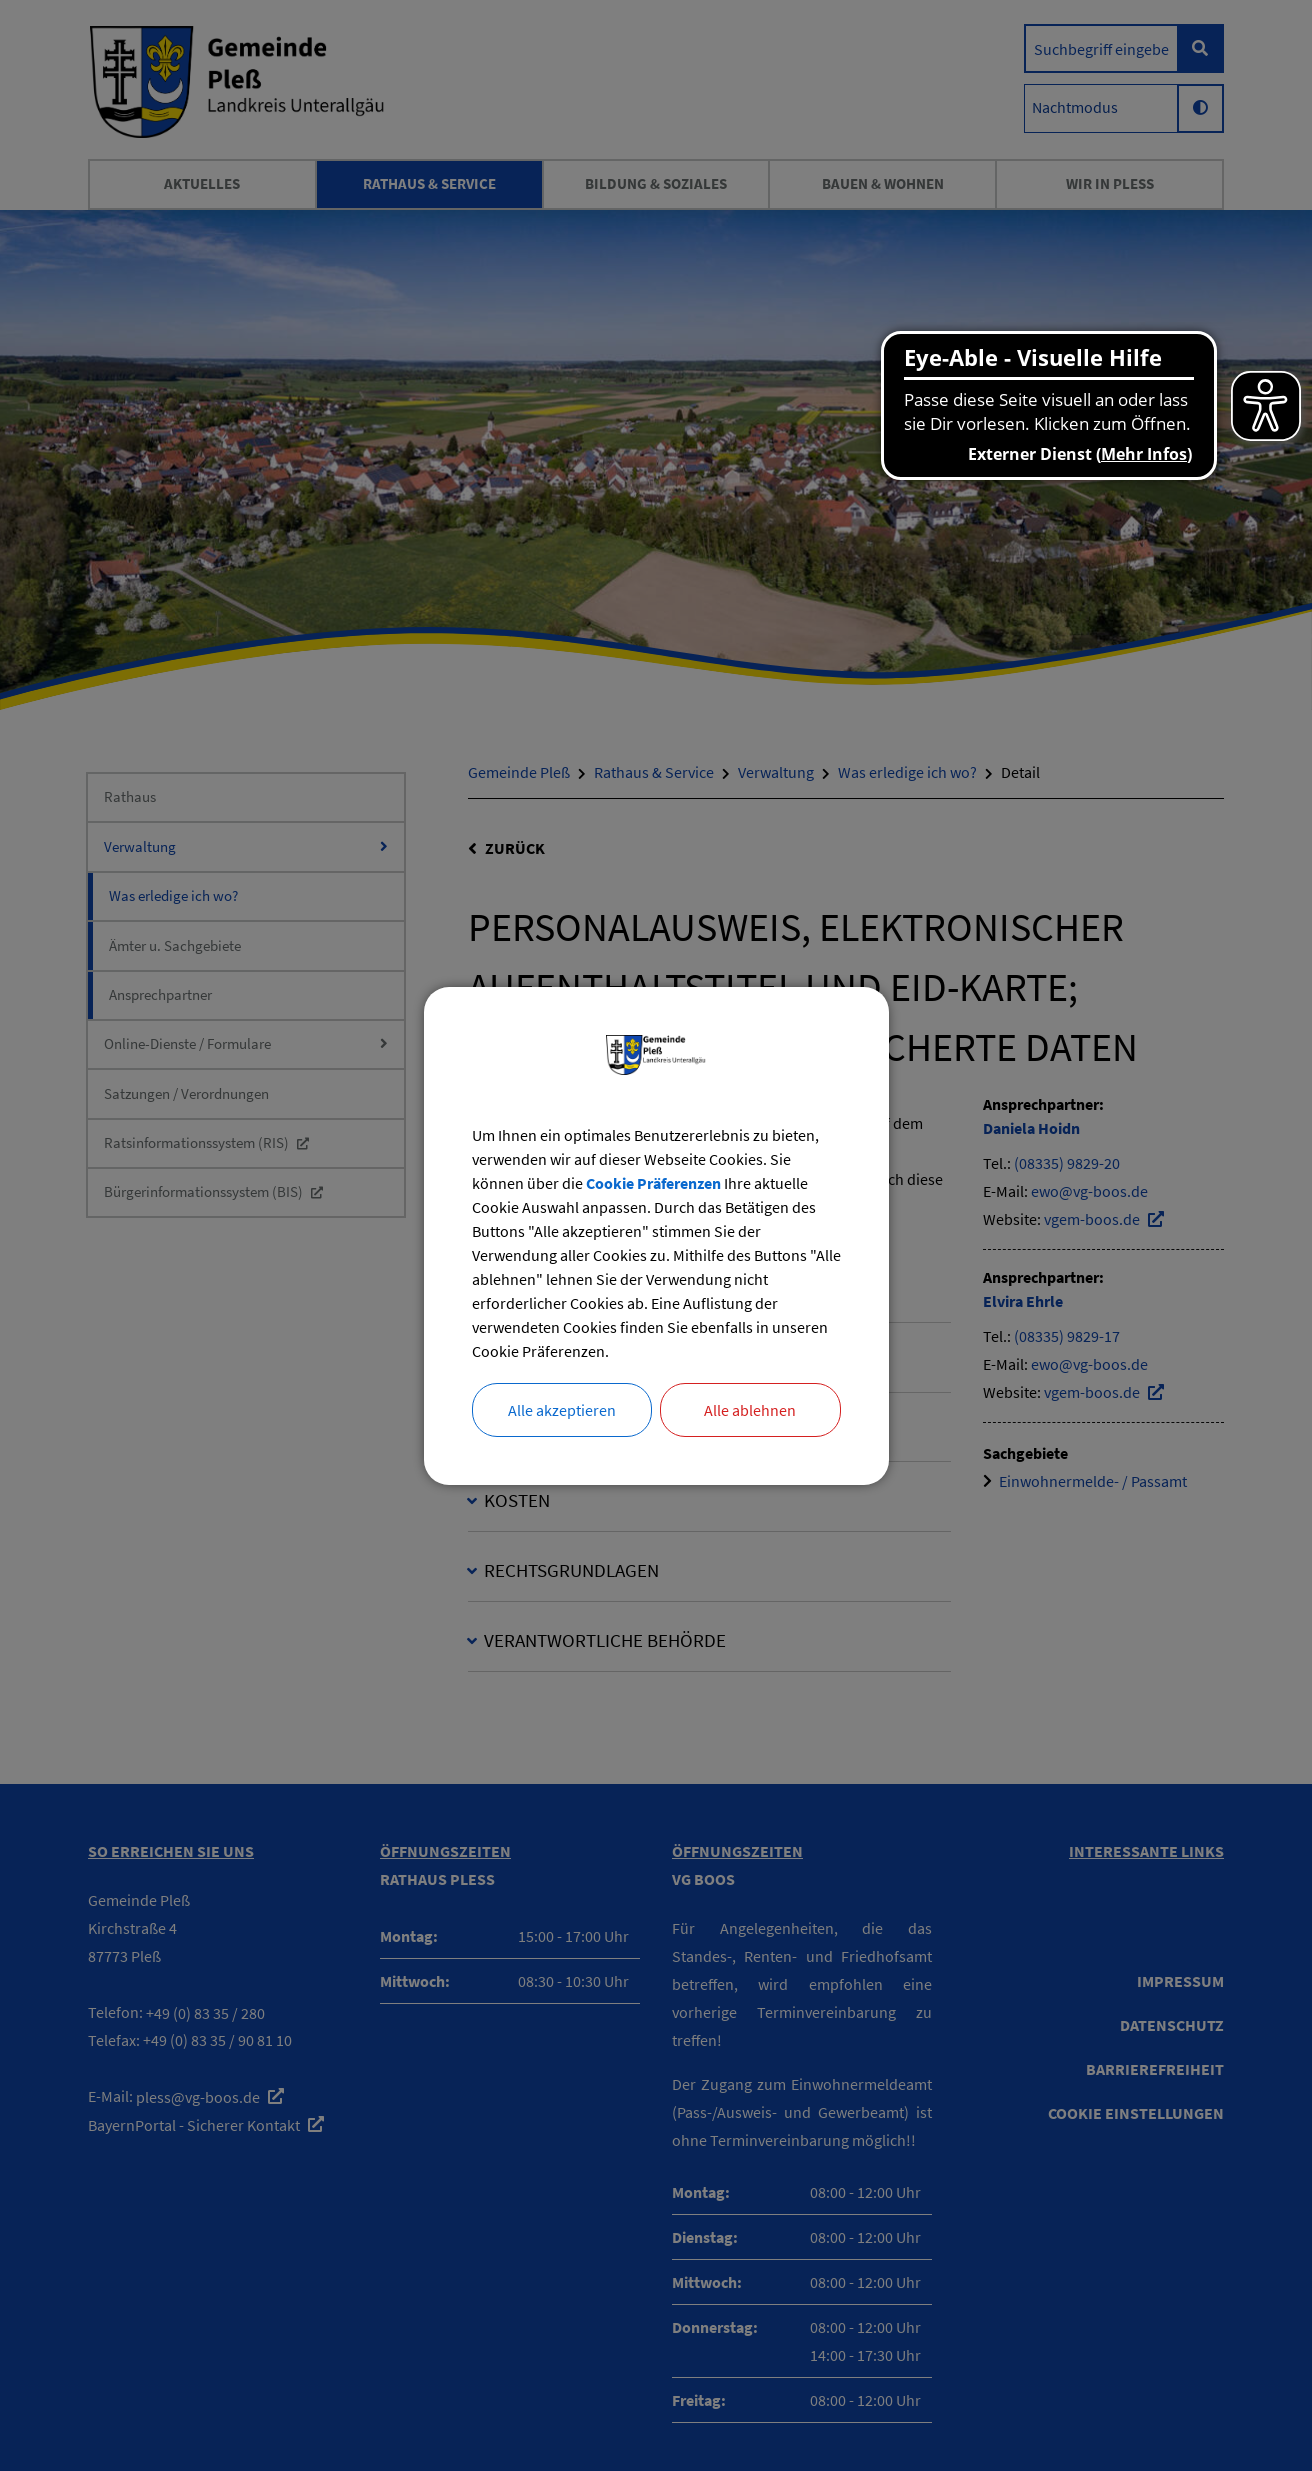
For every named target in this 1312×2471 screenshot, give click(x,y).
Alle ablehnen (750, 1410)
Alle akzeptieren (562, 1410)
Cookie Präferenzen (653, 1183)
